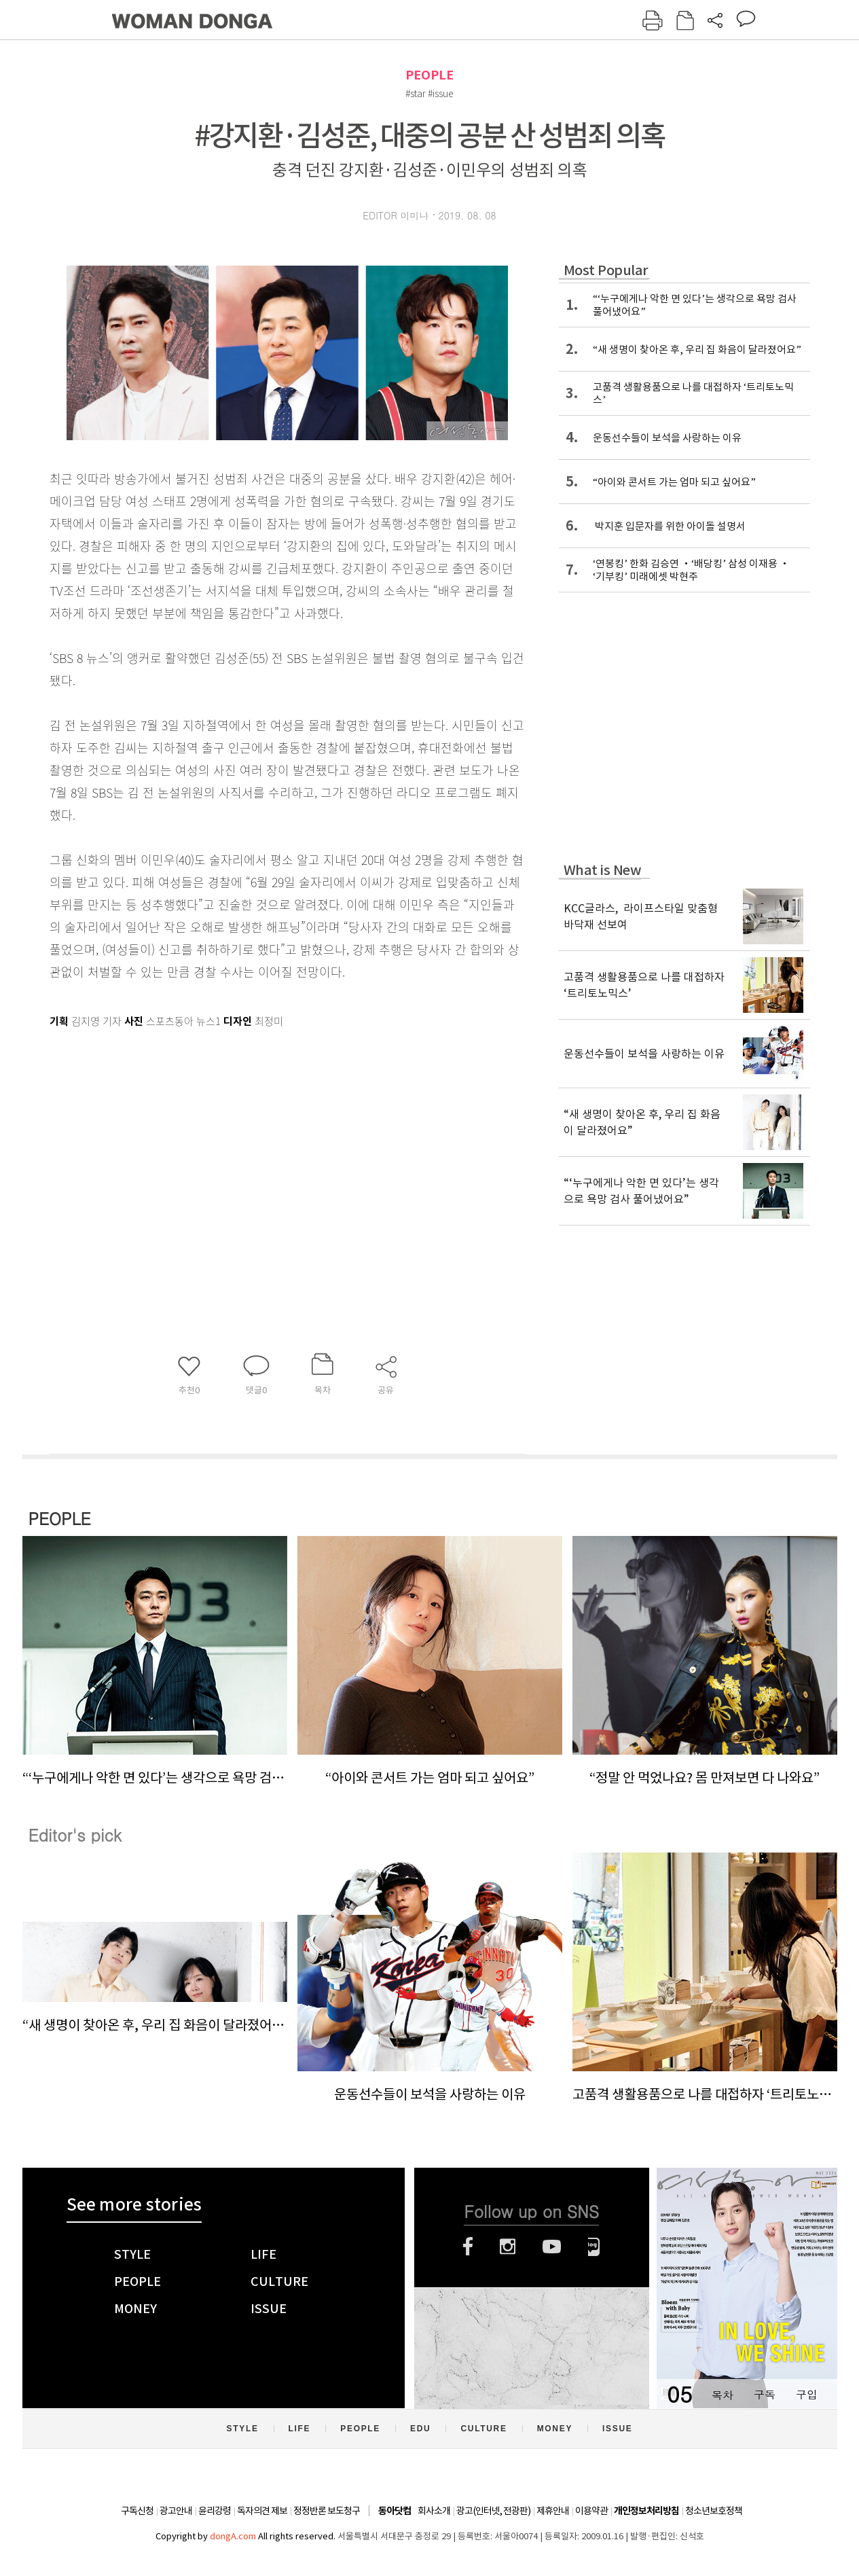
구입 (807, 2394)
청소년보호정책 (713, 2511)
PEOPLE (429, 75)
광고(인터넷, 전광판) (493, 2511)
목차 (722, 2394)
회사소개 (434, 2511)
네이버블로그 (594, 2246)
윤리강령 (214, 2511)
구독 (764, 2394)
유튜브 (552, 2246)
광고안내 (176, 2511)
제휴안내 (552, 2511)
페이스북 (468, 2246)
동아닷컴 (394, 2511)
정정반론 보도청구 (326, 2511)
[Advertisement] (253, 1140)
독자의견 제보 (262, 2511)
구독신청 (137, 2511)
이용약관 (591, 2511)
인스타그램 (507, 2246)
